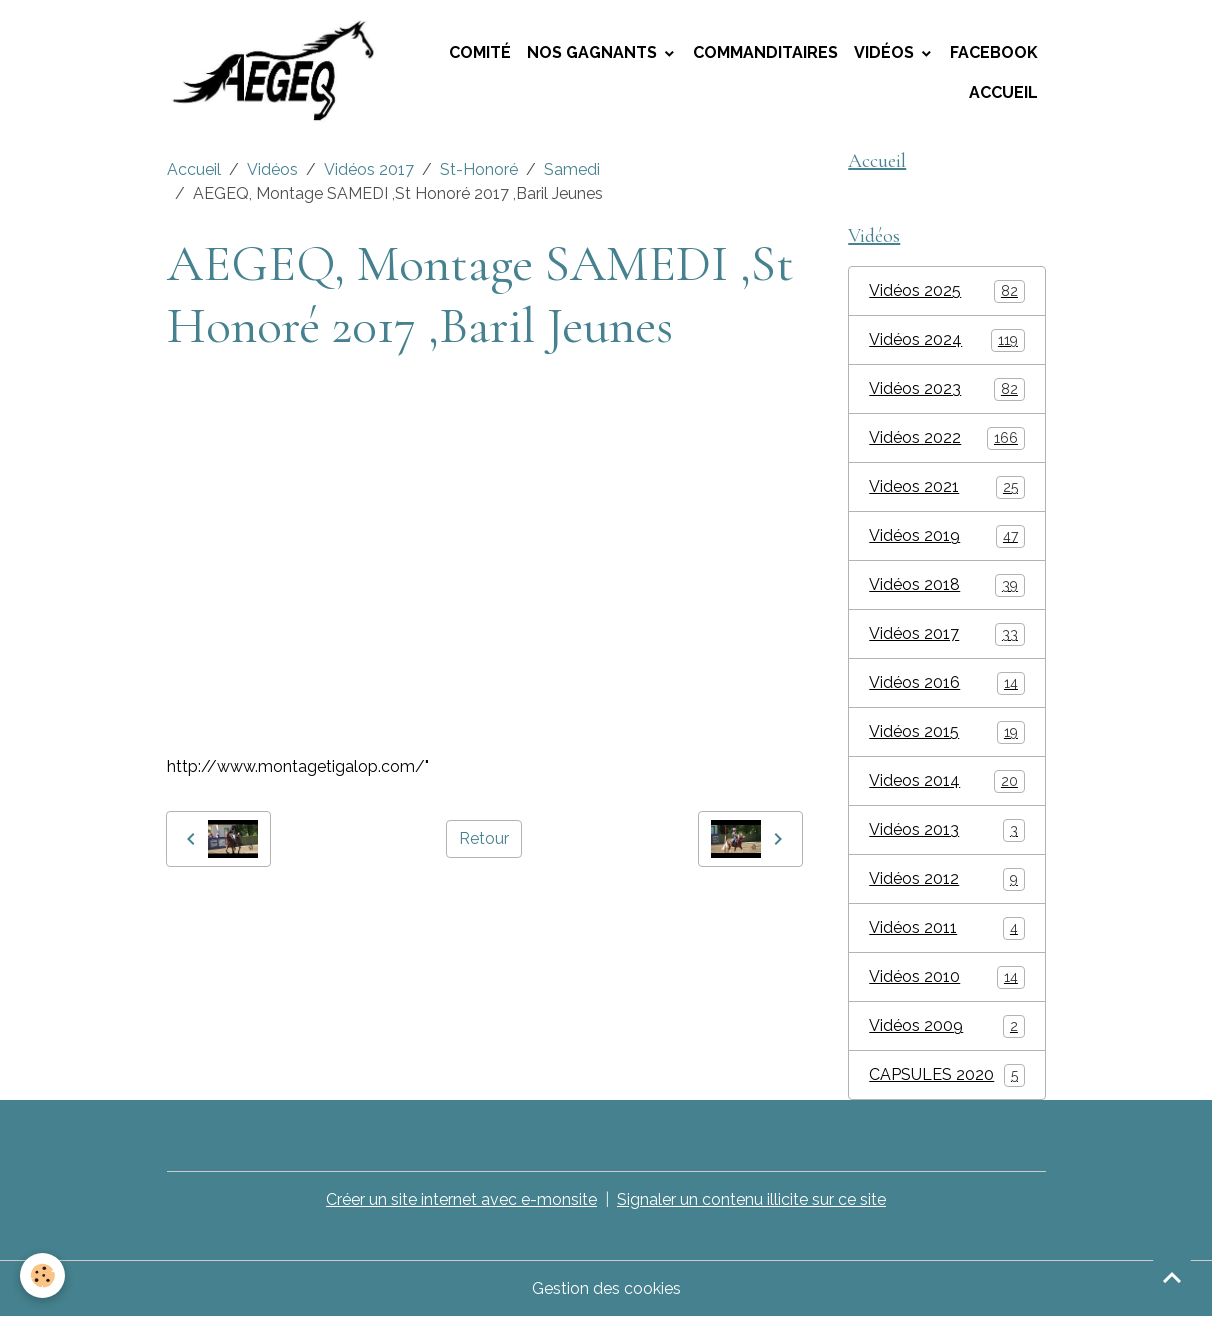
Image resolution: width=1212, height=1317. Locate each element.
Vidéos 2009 (946, 1026)
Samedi (572, 169)
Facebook (994, 52)
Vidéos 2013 (946, 830)
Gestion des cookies (606, 1288)
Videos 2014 (946, 781)
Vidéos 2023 (946, 389)
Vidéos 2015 (946, 732)
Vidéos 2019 (946, 536)
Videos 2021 (946, 487)
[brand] (280, 73)
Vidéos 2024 (946, 340)
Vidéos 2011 (946, 928)
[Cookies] (42, 1275)
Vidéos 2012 (946, 879)
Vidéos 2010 (946, 977)
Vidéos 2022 (946, 438)
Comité (480, 52)
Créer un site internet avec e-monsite (461, 1199)
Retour (484, 838)
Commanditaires (765, 52)
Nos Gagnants (594, 52)
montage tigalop (229, 912)
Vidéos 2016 (946, 683)
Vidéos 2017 (369, 169)
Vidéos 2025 (946, 291)
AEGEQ (328, 912)
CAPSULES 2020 (946, 1075)
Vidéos (886, 52)
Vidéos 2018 (946, 585)
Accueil (1003, 92)
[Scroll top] (1172, 1277)
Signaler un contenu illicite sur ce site (751, 1199)
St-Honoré (479, 169)
